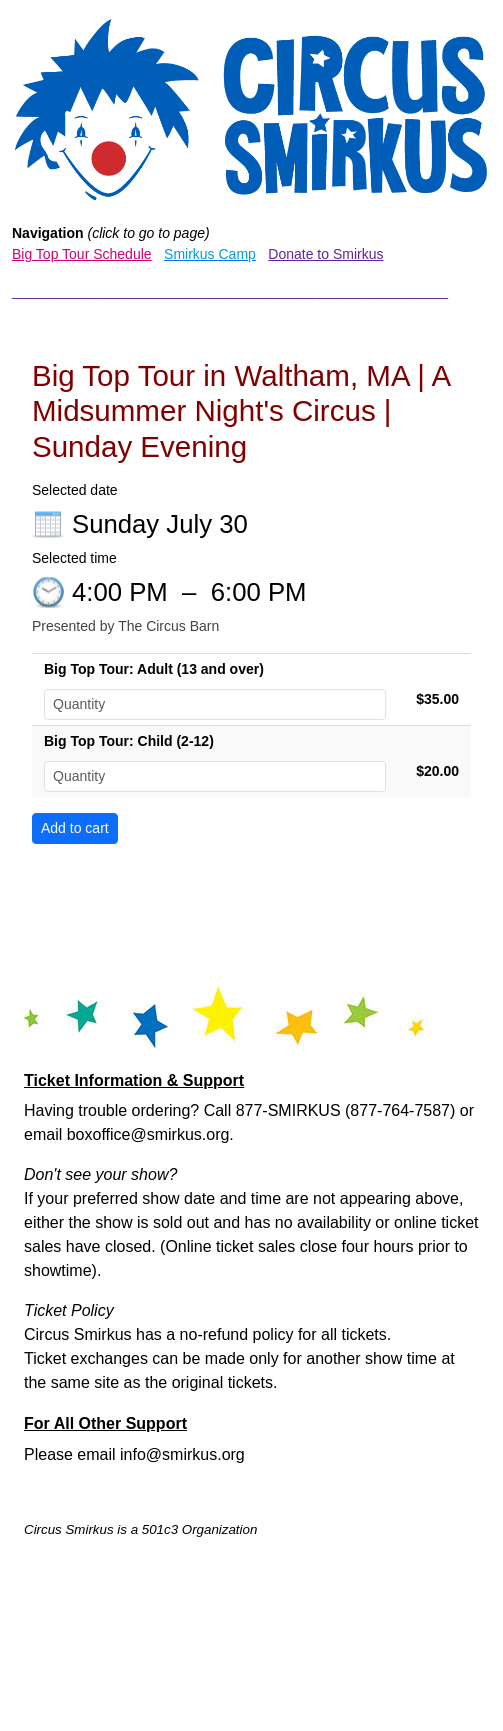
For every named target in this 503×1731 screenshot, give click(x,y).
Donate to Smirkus (325, 254)
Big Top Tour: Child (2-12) (129, 741)
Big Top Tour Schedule (82, 254)
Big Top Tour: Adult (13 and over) (154, 669)
